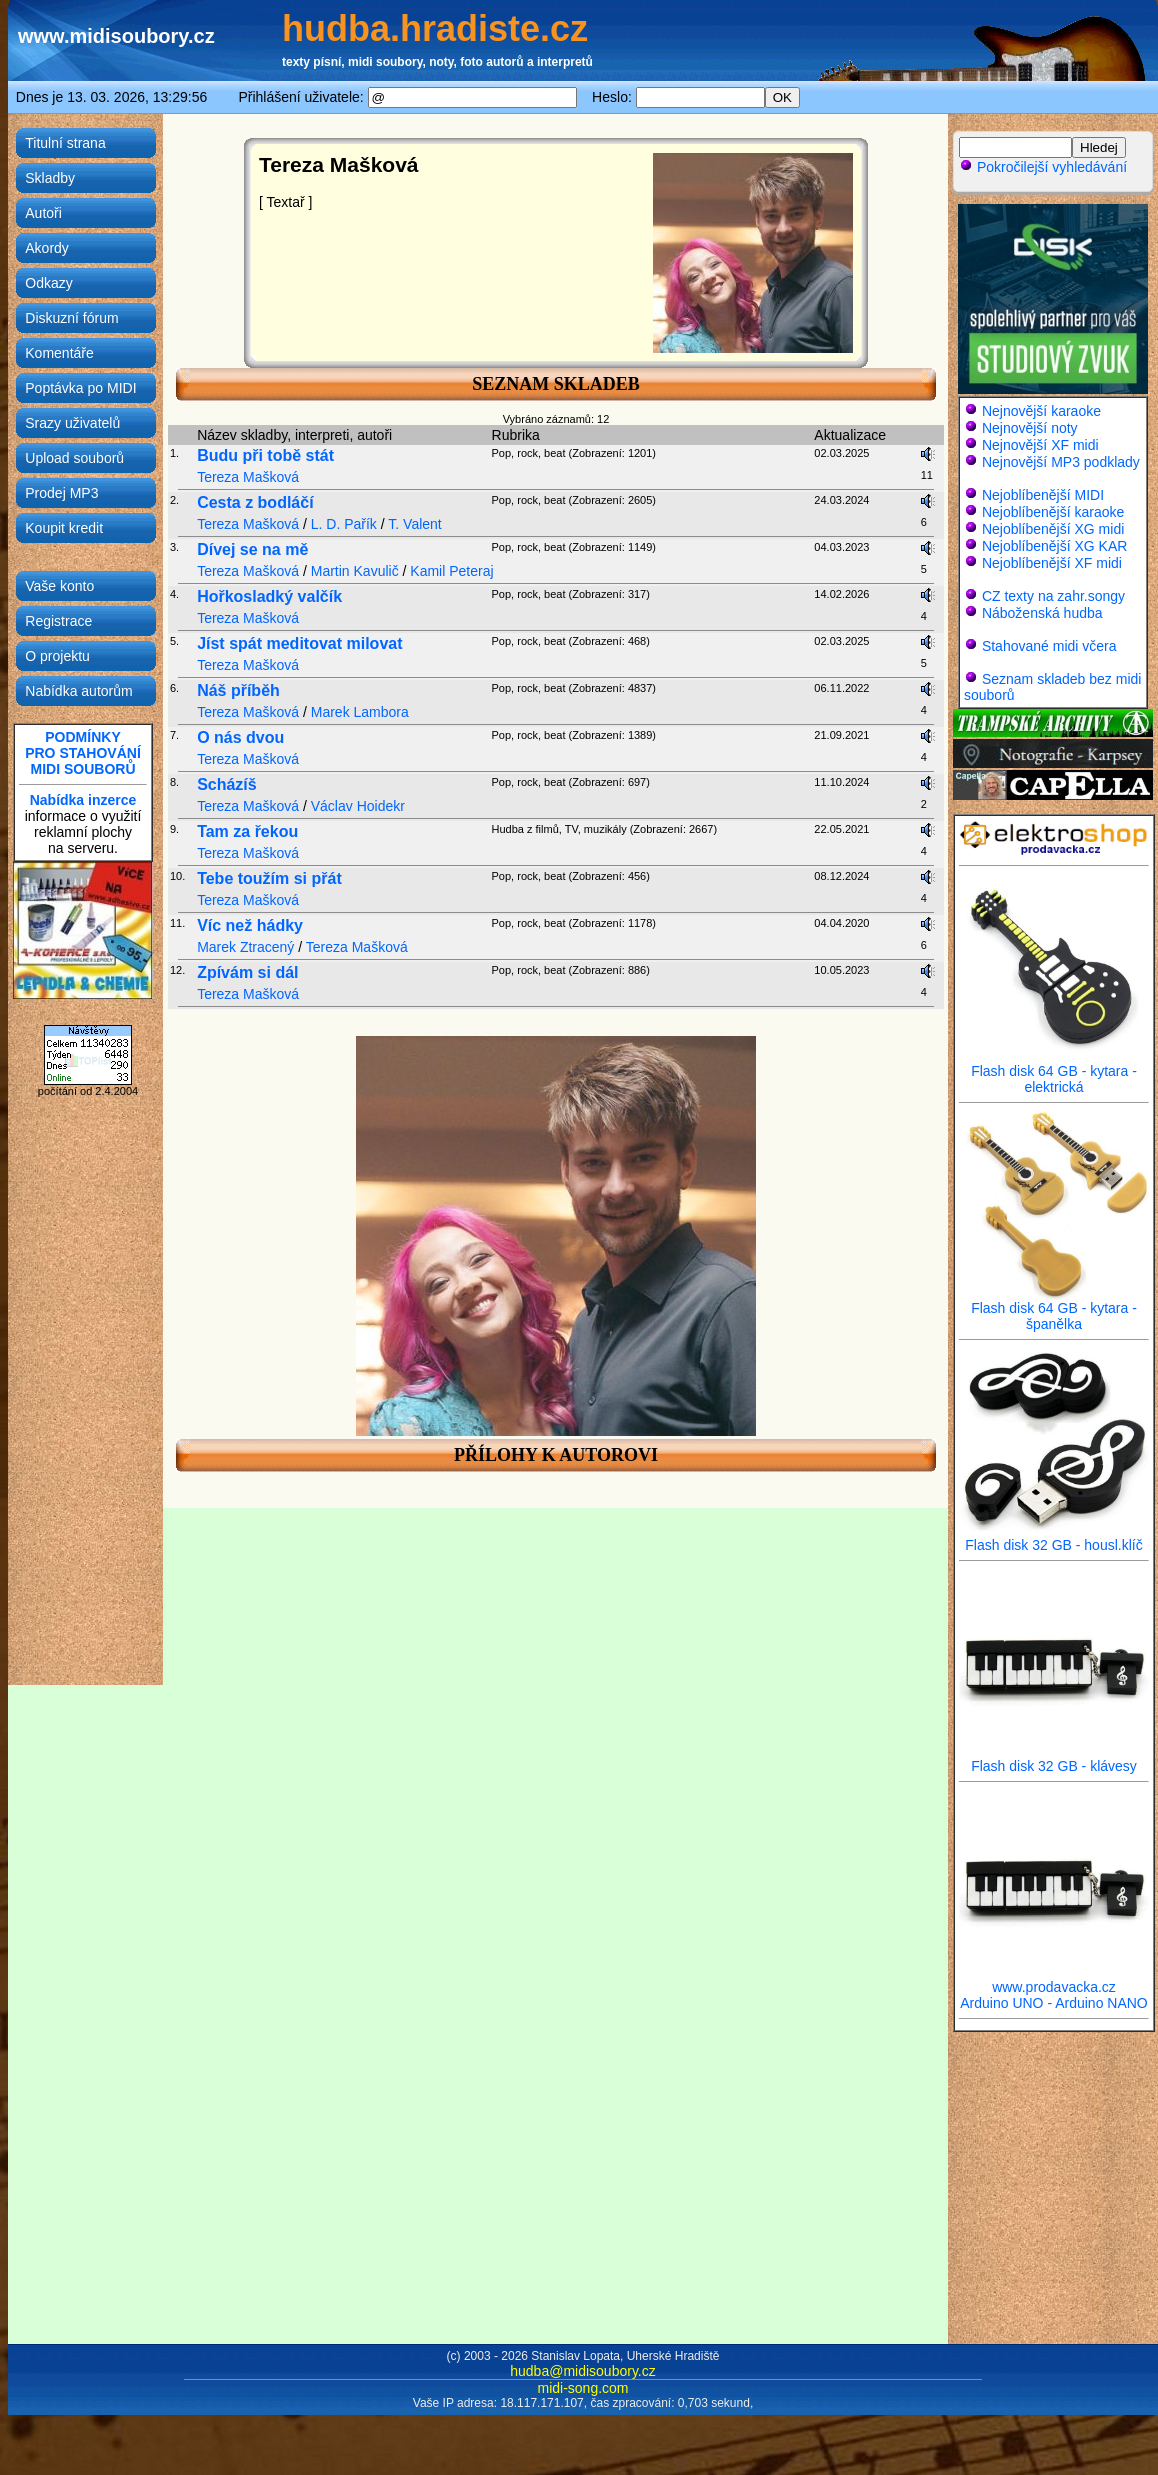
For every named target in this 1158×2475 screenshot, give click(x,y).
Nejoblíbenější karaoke (1053, 512)
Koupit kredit (64, 528)
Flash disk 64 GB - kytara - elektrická (1054, 1072)
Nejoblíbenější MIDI (1043, 495)
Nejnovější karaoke (1041, 411)
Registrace (58, 621)
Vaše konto (59, 586)
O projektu (57, 656)
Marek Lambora (360, 712)
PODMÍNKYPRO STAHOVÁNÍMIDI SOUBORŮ (83, 753)
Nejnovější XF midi (1040, 445)
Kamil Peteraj (451, 571)
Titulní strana (65, 143)
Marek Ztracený (245, 947)
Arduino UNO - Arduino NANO (1054, 2003)
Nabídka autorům (78, 691)
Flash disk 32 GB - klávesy (1054, 1759)
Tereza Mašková (248, 477)
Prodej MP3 (61, 493)
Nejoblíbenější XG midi (1053, 529)
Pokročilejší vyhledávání (1043, 167)
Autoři (43, 213)
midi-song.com (582, 2388)
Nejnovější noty (1030, 428)
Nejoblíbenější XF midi (1052, 563)
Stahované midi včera (1049, 646)
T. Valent (414, 524)
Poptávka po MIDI (80, 388)
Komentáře (59, 353)
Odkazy (48, 283)
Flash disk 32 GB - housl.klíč (1054, 1538)
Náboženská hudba (1042, 613)
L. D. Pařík (344, 524)
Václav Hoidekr (358, 806)
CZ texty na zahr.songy (1053, 596)
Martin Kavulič (355, 571)
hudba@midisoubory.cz (582, 2371)
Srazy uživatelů (72, 423)
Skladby (50, 178)
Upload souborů (74, 458)
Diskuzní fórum (71, 318)
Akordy (47, 248)
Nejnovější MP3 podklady (1061, 462)
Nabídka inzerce (83, 800)
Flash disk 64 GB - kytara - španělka (1054, 1309)
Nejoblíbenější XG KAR (1055, 546)
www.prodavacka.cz (1054, 1980)
